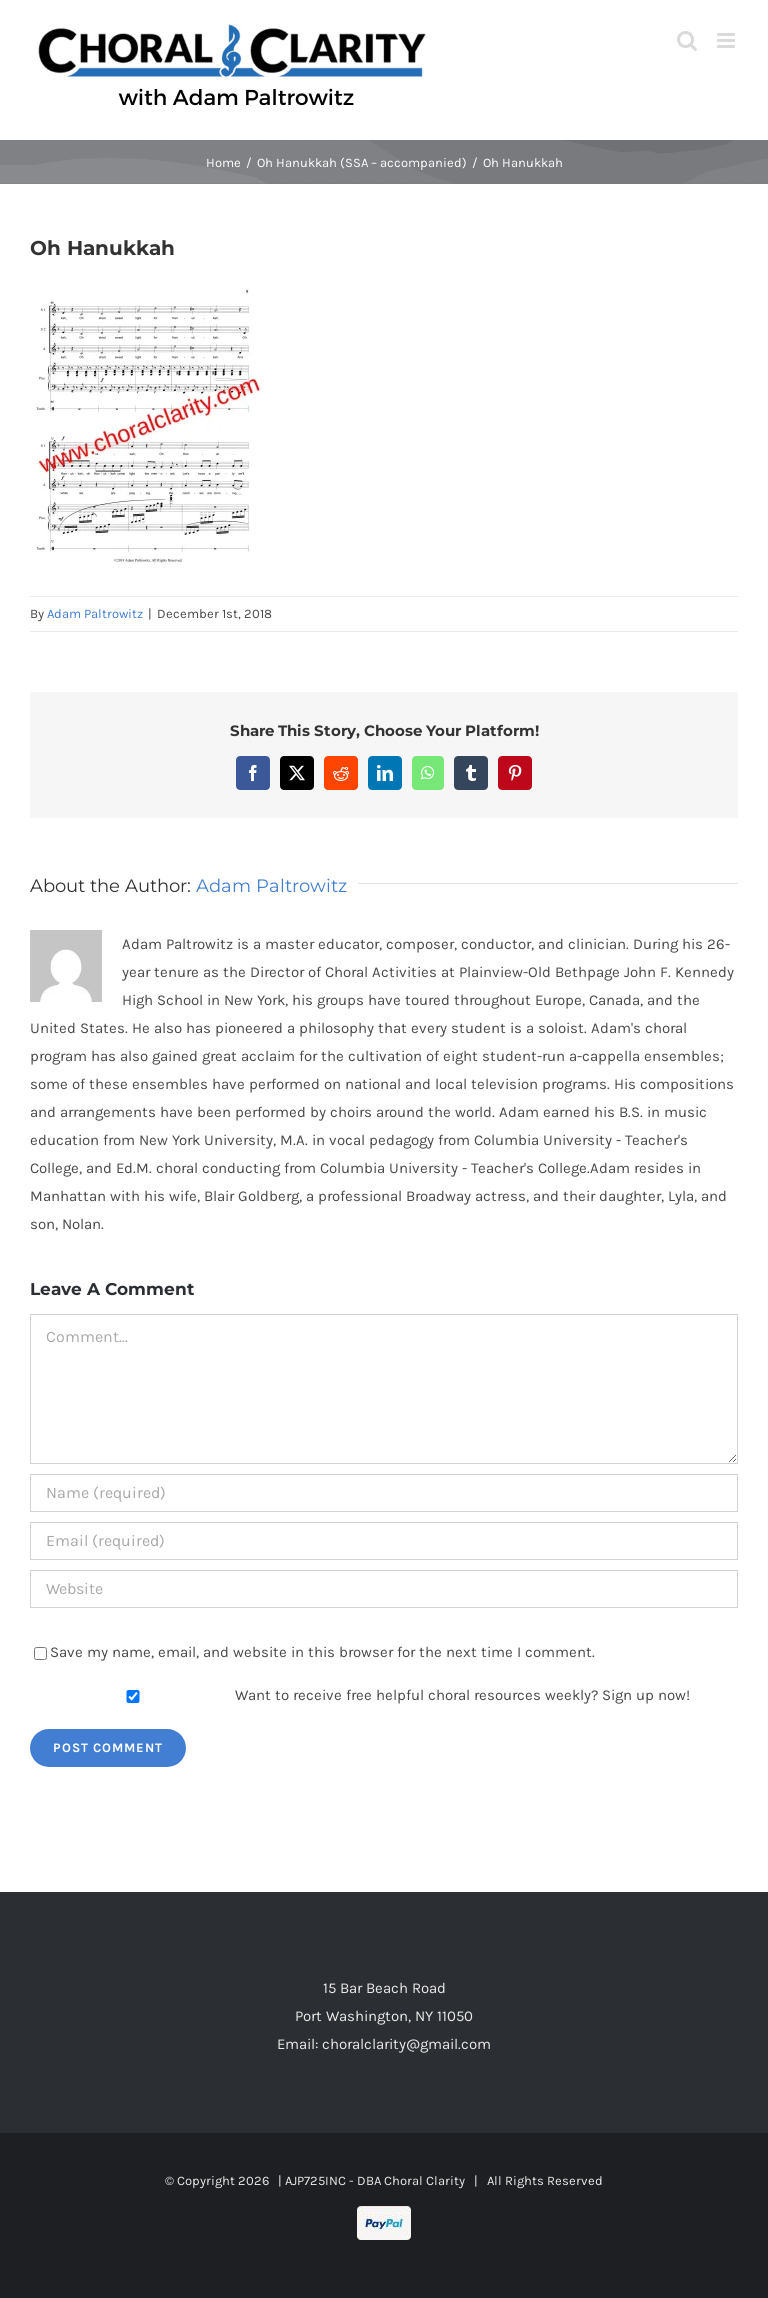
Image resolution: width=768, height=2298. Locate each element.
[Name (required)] (384, 1493)
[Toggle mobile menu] (727, 40)
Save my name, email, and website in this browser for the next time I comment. (322, 1652)
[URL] (384, 1589)
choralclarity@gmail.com (406, 2044)
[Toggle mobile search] (687, 40)
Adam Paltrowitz (95, 613)
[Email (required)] (384, 1541)
